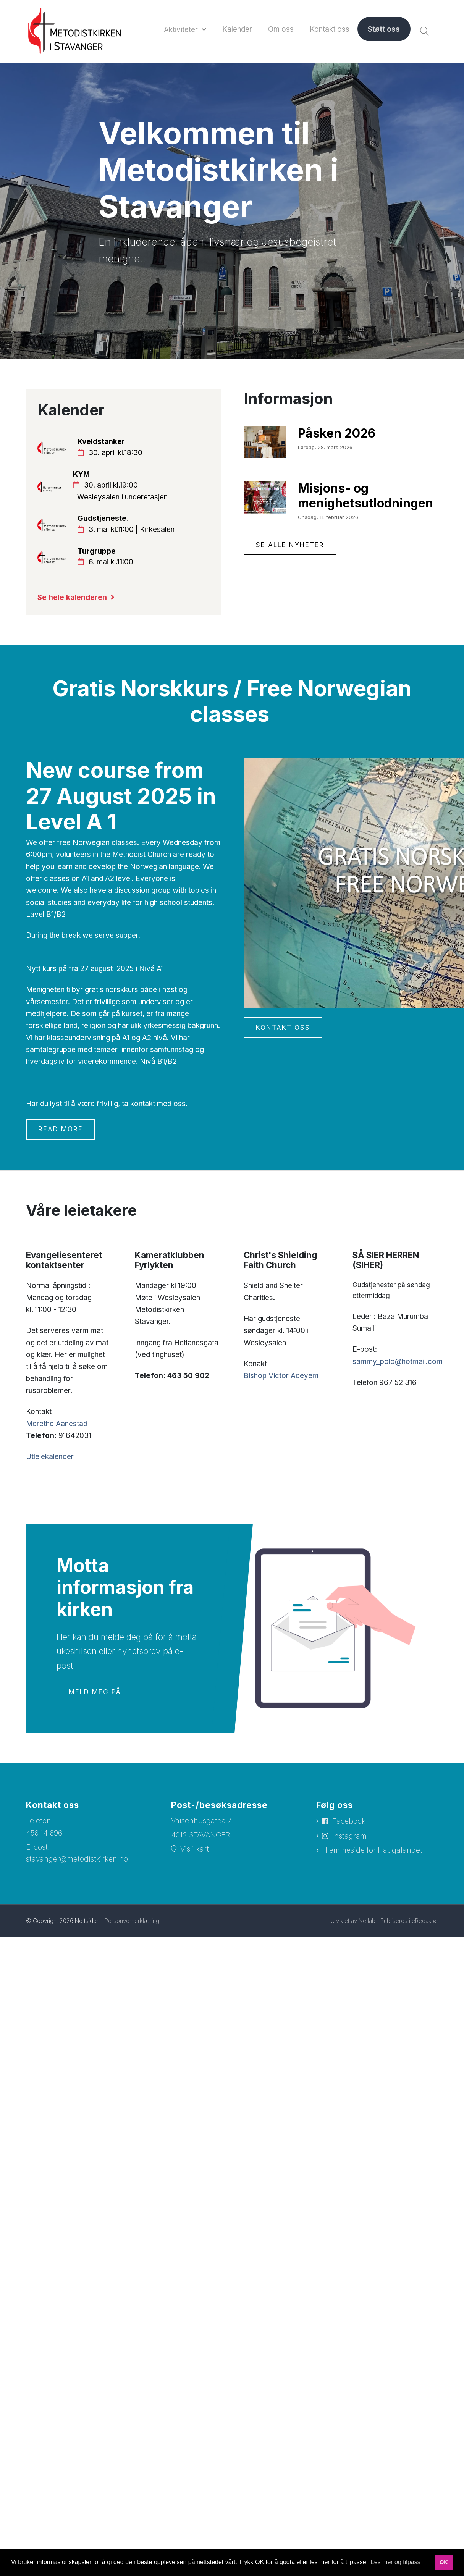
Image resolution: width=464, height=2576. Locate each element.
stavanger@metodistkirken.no (77, 1859)
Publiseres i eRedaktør (409, 1921)
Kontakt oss (283, 1027)
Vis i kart (194, 1849)
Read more (60, 1129)
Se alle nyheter (290, 545)
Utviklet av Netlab (353, 1921)
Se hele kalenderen (72, 597)
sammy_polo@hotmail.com (397, 1361)
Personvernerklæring (132, 1921)
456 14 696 (44, 1833)
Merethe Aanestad (56, 1423)
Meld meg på (95, 1692)
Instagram (349, 1836)
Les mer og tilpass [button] (395, 2562)
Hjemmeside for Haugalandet (372, 1850)
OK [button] (444, 2562)
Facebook (348, 1821)
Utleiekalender (50, 1456)
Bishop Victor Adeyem (281, 1375)
